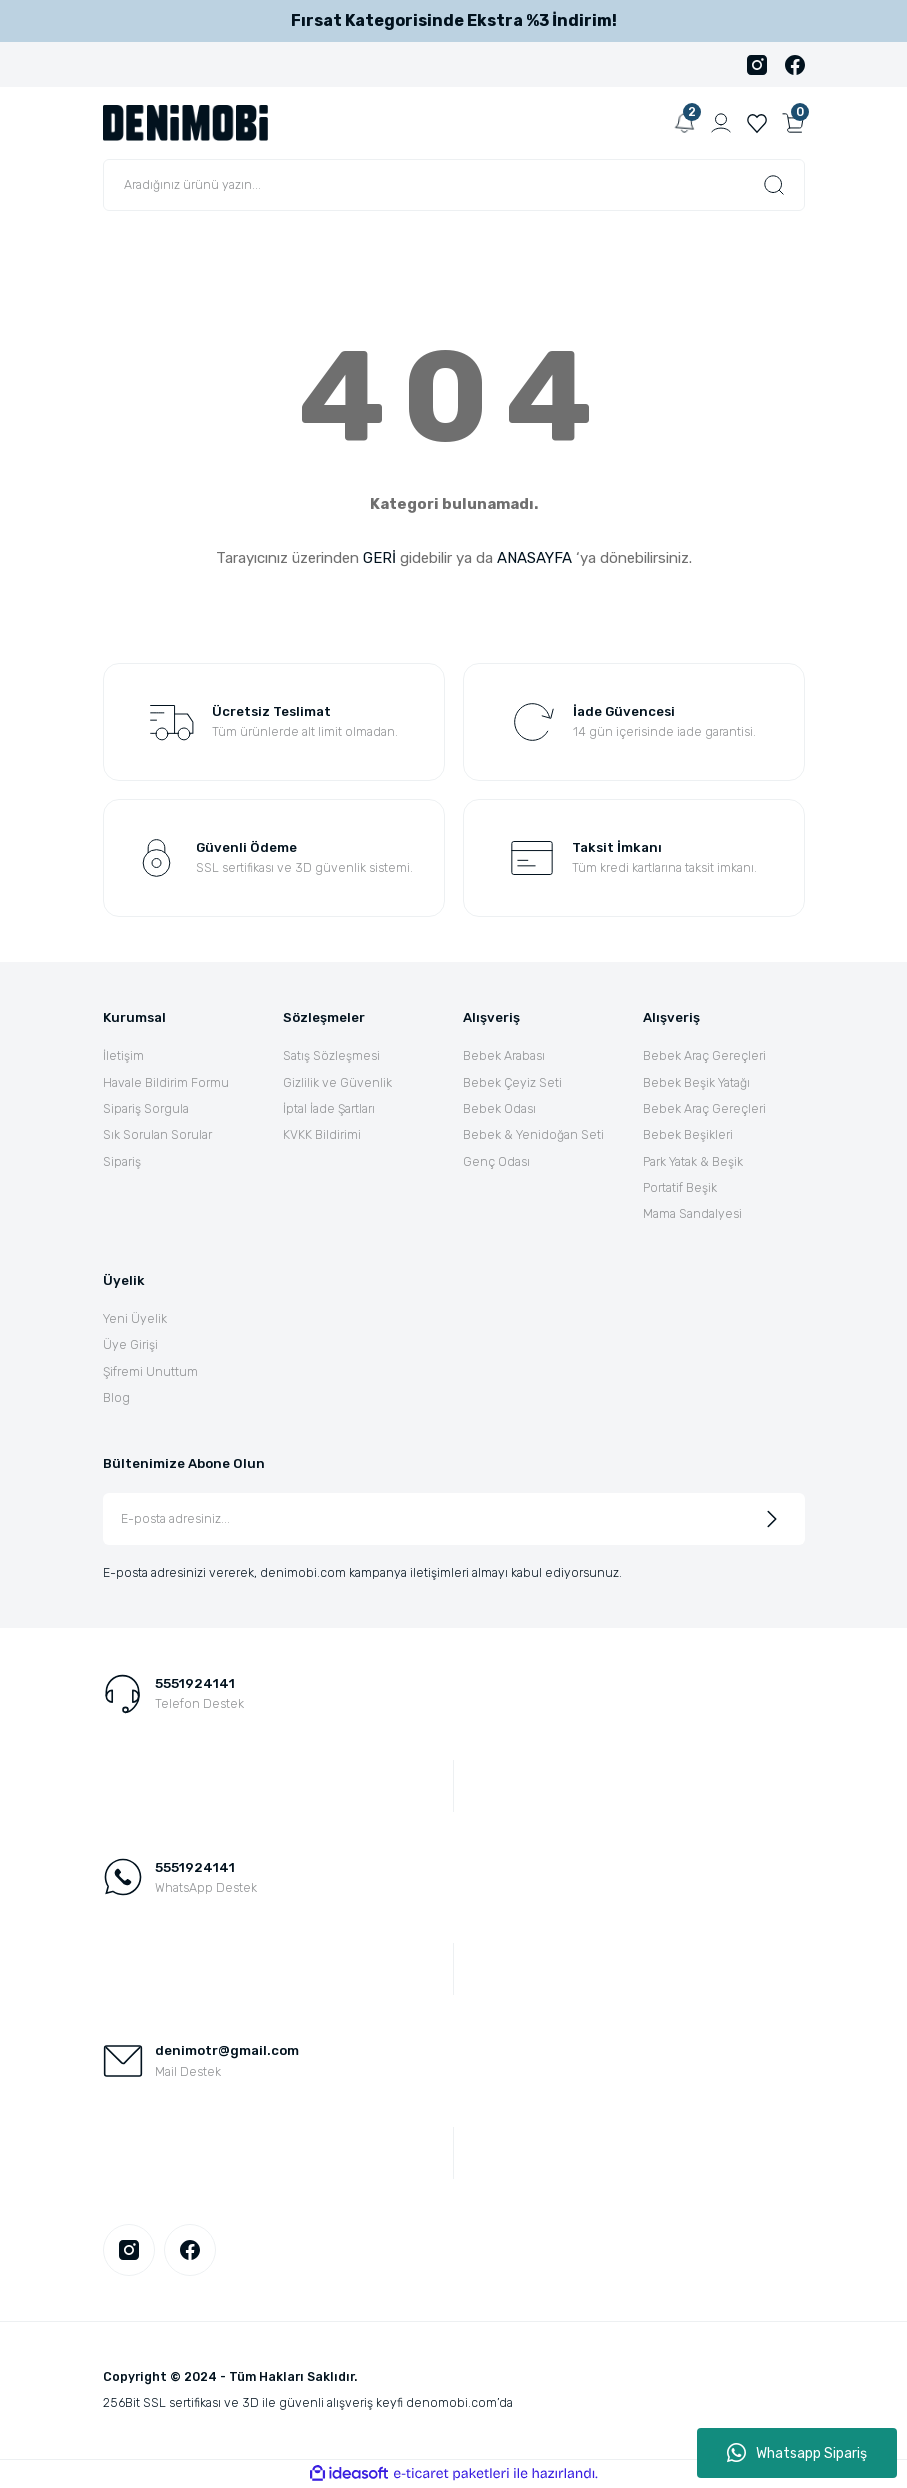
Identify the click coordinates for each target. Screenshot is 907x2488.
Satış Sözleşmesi (331, 1055)
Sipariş (122, 1161)
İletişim (123, 1055)
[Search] (454, 185)
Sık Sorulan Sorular (157, 1134)
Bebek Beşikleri (688, 1134)
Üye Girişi (130, 1344)
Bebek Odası (499, 1108)
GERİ (379, 558)
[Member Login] (721, 123)
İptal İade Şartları (329, 1108)
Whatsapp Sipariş (797, 2453)
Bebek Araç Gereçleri (704, 1055)
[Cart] (793, 123)
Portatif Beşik (680, 1187)
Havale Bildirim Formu (166, 1082)
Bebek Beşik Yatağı (696, 1082)
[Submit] (772, 1519)
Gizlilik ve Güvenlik (337, 1082)
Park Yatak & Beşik (693, 1161)
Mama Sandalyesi (692, 1213)
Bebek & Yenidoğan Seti (533, 1134)
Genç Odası (496, 1161)
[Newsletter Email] (454, 1519)
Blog (116, 1397)
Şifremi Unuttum (150, 1371)
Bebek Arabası (504, 1055)
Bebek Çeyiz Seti (512, 1082)
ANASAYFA (534, 558)
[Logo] (186, 122)
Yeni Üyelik (135, 1318)
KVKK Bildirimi (322, 1134)
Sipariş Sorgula (146, 1108)
